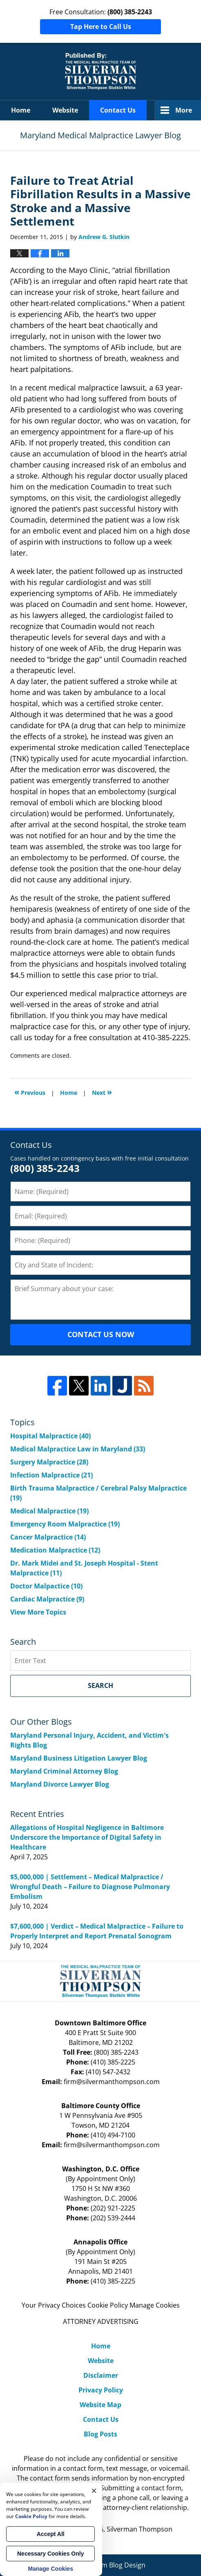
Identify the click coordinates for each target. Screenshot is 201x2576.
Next (102, 1091)
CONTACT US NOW (100, 1334)
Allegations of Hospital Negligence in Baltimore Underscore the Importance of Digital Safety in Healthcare (87, 1837)
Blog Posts (100, 2434)
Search (100, 1685)
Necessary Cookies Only (50, 2553)
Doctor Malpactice (46, 1585)
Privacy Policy (100, 2390)
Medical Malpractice (49, 1510)
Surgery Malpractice (49, 1461)
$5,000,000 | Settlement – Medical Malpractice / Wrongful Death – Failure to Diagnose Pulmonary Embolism (90, 1886)
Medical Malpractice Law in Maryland (77, 1448)
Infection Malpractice (51, 1475)
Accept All (51, 2534)
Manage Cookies (155, 2305)
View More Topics (38, 1612)
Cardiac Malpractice (47, 1599)
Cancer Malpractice (48, 1537)
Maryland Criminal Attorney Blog (64, 1771)
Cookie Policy (107, 2305)
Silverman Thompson (139, 2529)
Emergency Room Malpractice (65, 1523)
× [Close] (94, 2491)
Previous (29, 1091)
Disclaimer (100, 2375)
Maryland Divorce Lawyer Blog (59, 1784)
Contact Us (118, 110)
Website (65, 110)
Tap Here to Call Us (100, 26)
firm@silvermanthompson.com (112, 2081)
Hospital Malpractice (50, 1435)
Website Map (100, 2404)
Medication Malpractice (55, 1550)
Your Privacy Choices (54, 2305)
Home (20, 110)
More (183, 110)
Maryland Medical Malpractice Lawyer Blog (100, 71)
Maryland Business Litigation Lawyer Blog (78, 1758)
